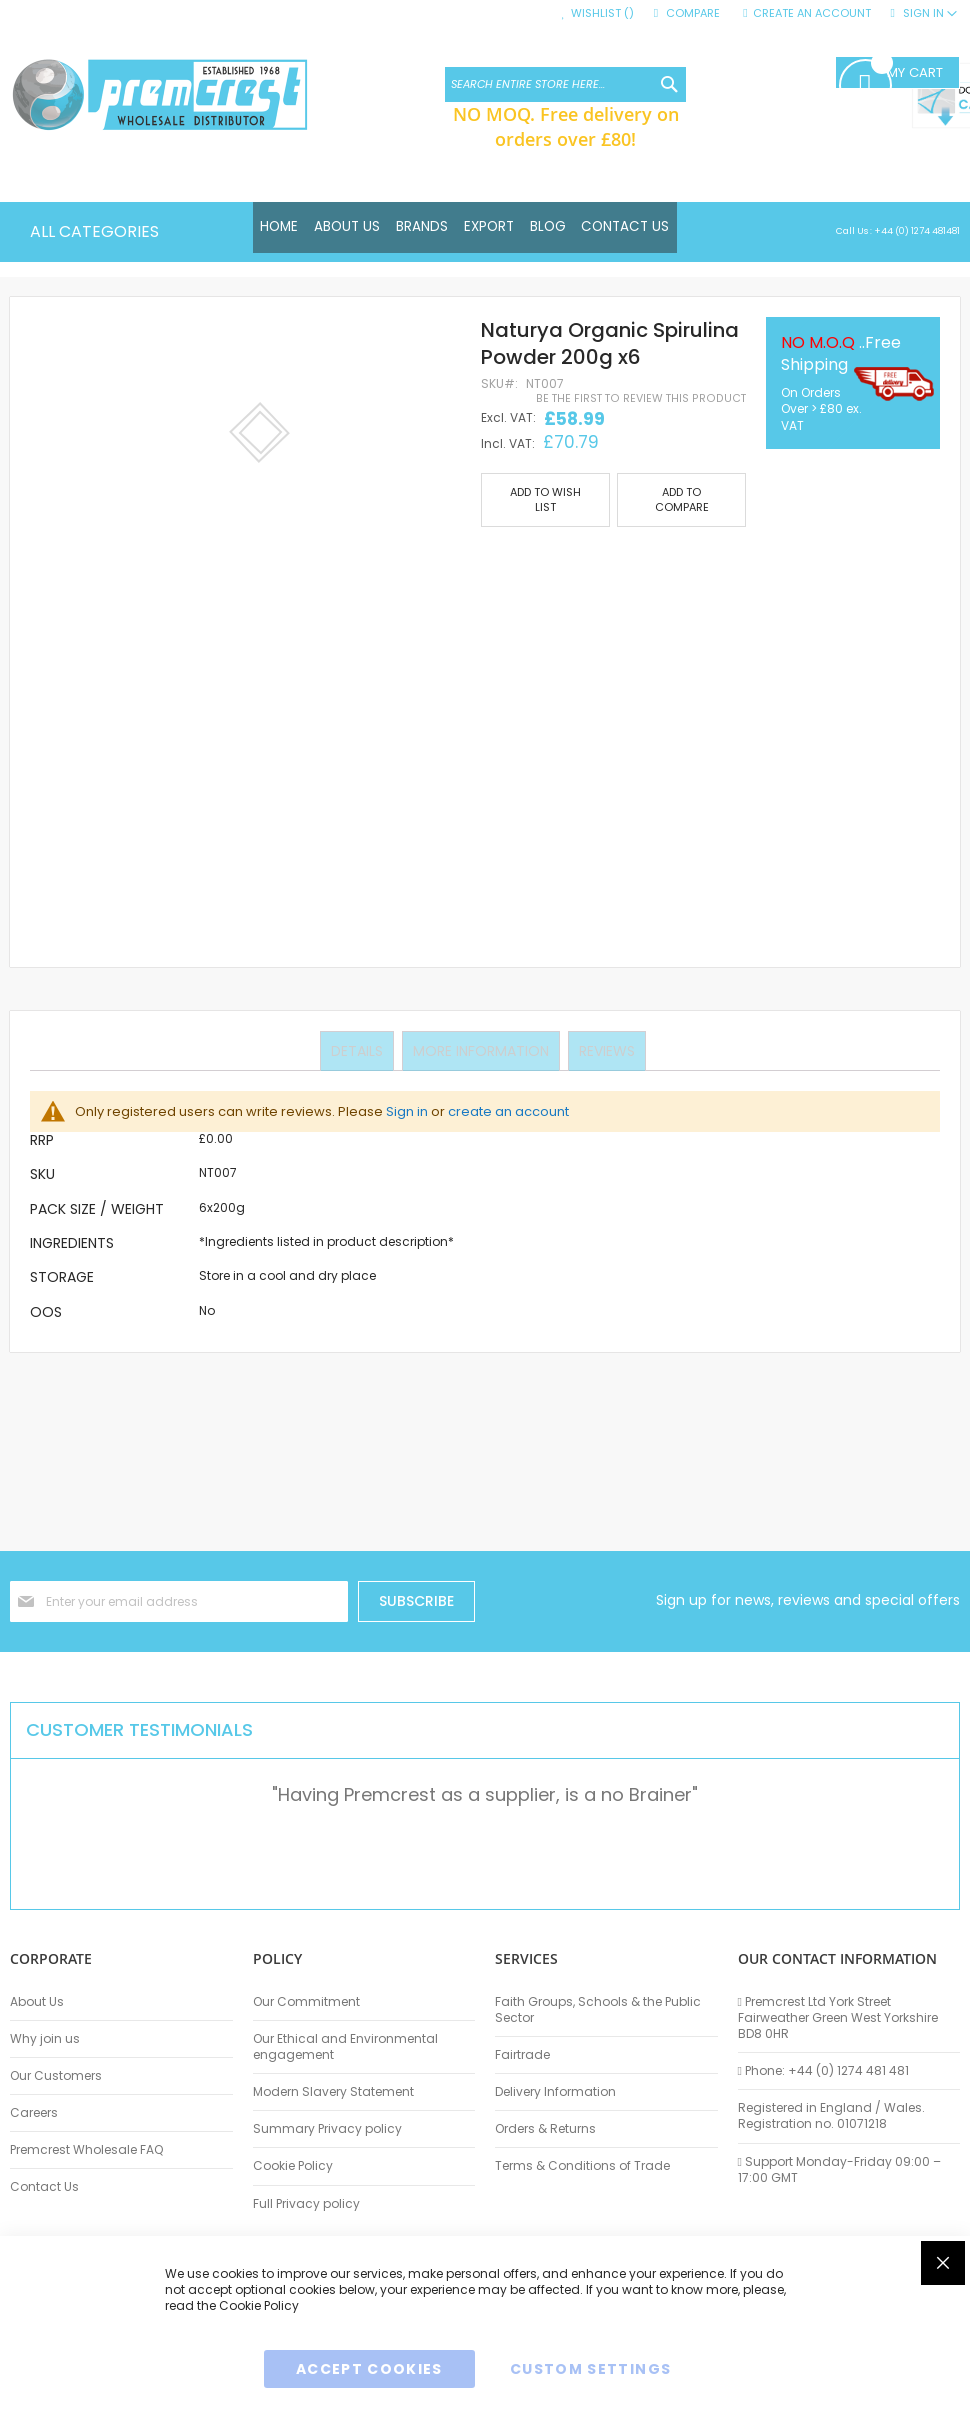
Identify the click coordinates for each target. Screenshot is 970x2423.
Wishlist (602, 13)
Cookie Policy (293, 2166)
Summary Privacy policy (327, 2129)
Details (359, 1050)
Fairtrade (522, 2055)
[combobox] (565, 84)
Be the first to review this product (641, 398)
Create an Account (812, 13)
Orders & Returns (545, 2129)
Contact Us (44, 2187)
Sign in (407, 1111)
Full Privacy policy (306, 2204)
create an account (508, 1111)
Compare (693, 13)
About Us (37, 2002)
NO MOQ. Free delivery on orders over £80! (566, 126)
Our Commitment (306, 2002)
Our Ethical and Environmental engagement (345, 2047)
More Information (481, 1050)
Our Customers (56, 2076)
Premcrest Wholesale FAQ (86, 2150)
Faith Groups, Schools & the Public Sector (598, 2010)
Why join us (45, 2039)
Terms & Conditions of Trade (582, 2166)
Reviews (605, 1050)
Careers (34, 2113)
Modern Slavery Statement (333, 2092)
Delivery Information (555, 2092)
